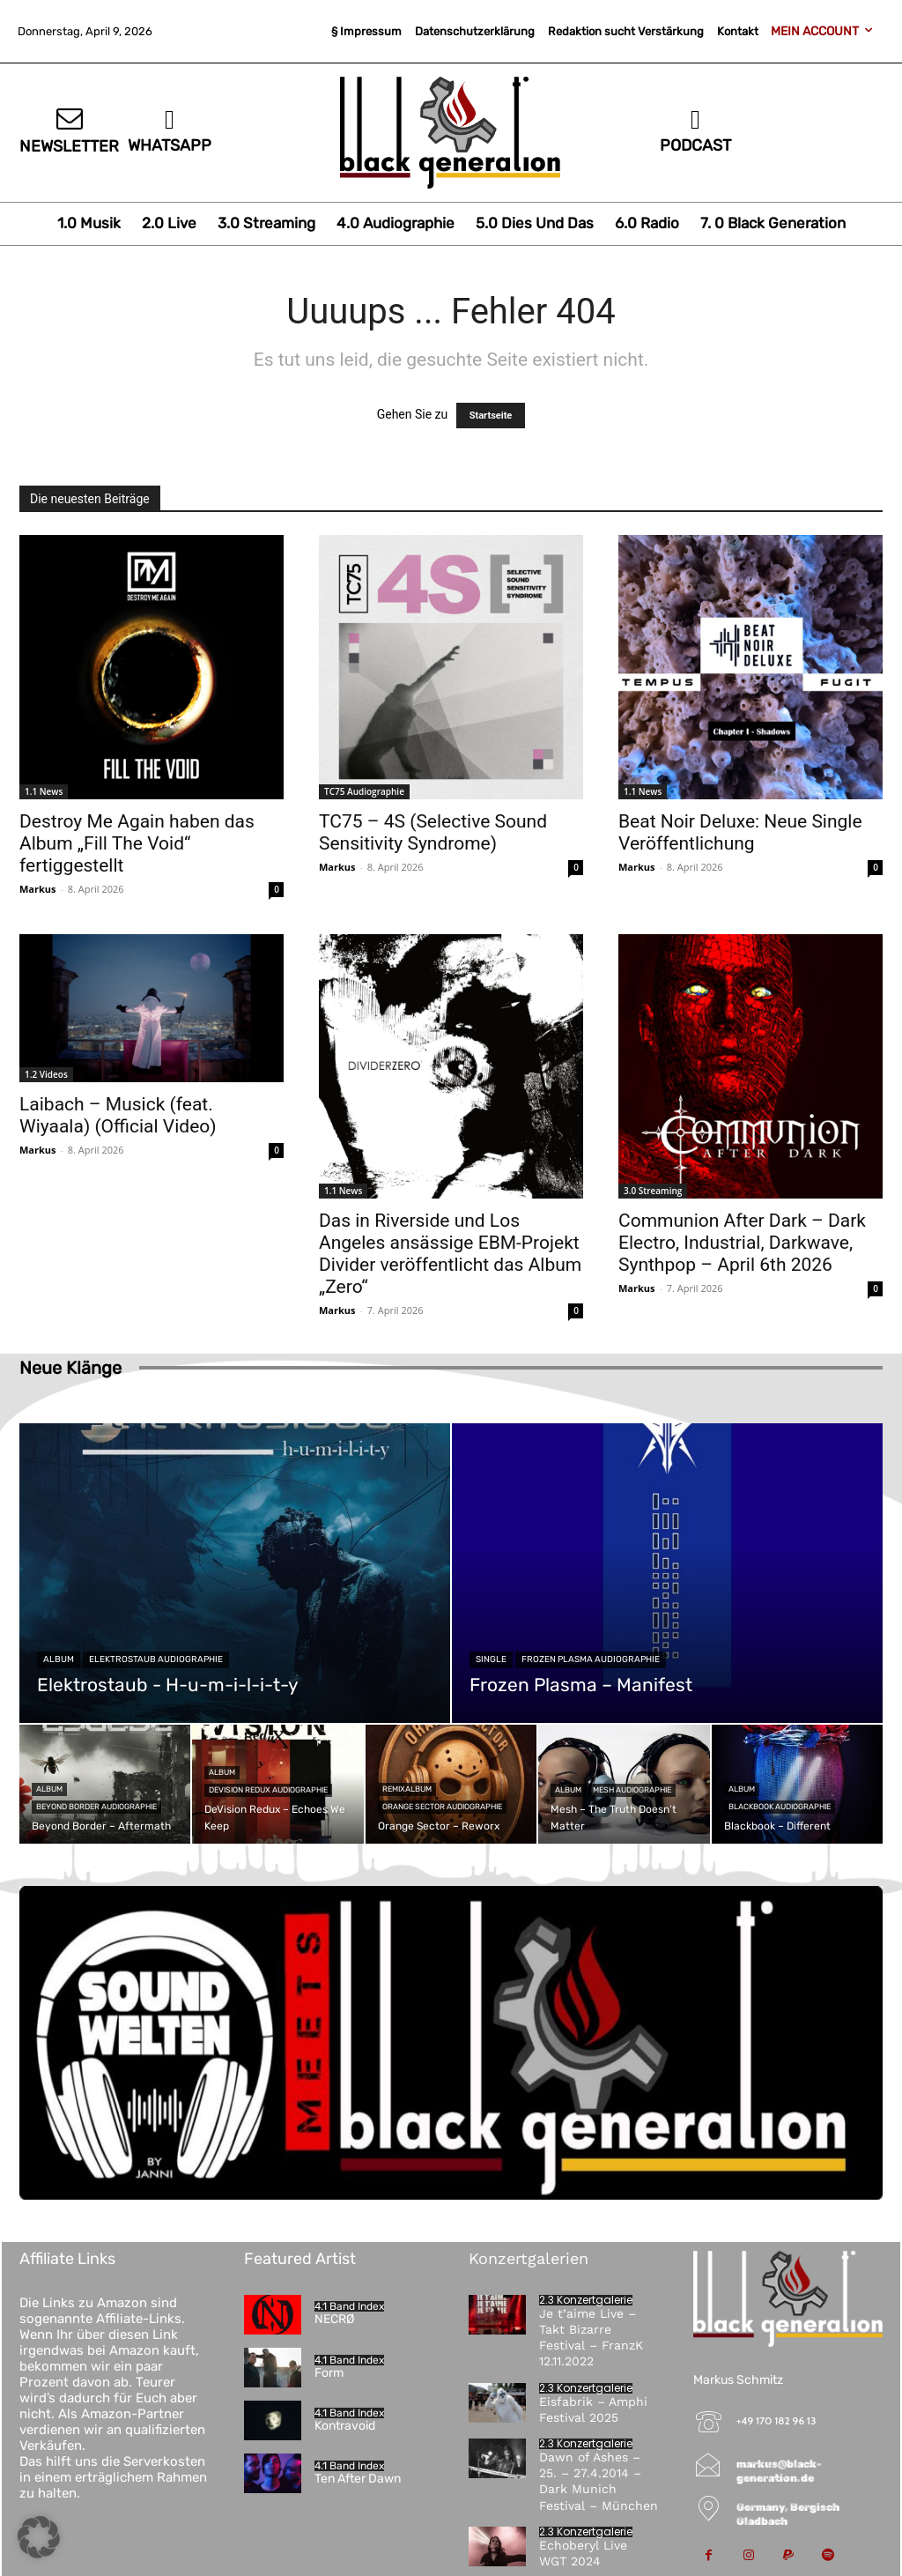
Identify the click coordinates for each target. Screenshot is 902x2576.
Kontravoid (344, 2425)
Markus (37, 888)
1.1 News (44, 791)
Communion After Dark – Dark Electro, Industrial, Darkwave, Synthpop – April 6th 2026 (742, 1242)
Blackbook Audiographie (779, 1806)
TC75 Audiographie (364, 791)
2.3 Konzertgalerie (585, 2300)
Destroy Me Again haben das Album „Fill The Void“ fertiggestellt (137, 843)
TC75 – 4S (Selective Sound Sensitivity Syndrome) (433, 832)
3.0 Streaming (653, 1190)
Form (329, 2372)
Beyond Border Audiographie (96, 1806)
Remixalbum (407, 1789)
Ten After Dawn (357, 2478)
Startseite (491, 415)
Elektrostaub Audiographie (156, 1659)
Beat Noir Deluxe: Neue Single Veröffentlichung (740, 832)
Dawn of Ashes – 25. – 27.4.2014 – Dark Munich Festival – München (598, 2481)
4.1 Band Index (349, 2306)
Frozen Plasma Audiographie (590, 1659)
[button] (39, 2537)
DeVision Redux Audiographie (268, 1789)
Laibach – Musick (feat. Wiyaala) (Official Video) (118, 1115)
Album (58, 1659)
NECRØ (334, 2319)
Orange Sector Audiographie (442, 1806)
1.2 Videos (46, 1074)
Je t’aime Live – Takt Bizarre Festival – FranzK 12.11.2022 (591, 2337)
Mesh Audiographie (632, 1789)
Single (491, 1659)
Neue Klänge (70, 1367)
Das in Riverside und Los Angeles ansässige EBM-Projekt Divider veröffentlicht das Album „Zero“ (450, 1253)
